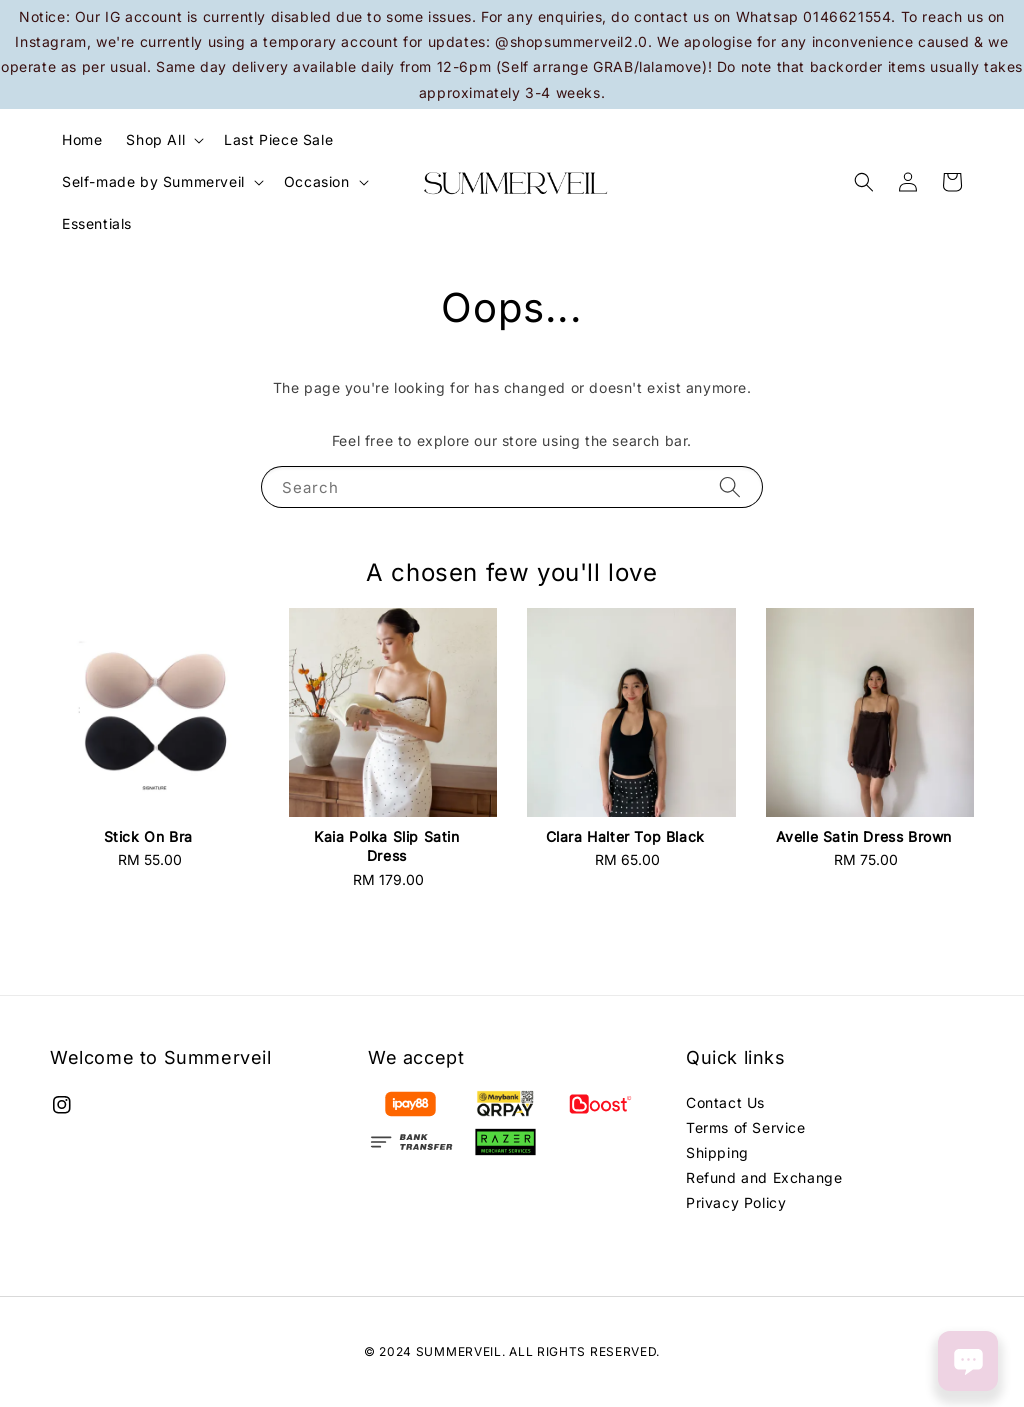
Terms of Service (746, 1127)
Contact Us (725, 1102)
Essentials (97, 223)
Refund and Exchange (764, 1177)
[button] (864, 182)
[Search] (730, 486)
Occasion (317, 181)
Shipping (717, 1152)
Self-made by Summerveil (153, 181)
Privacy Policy (736, 1202)
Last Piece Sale (278, 139)
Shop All (155, 139)
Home (82, 139)
